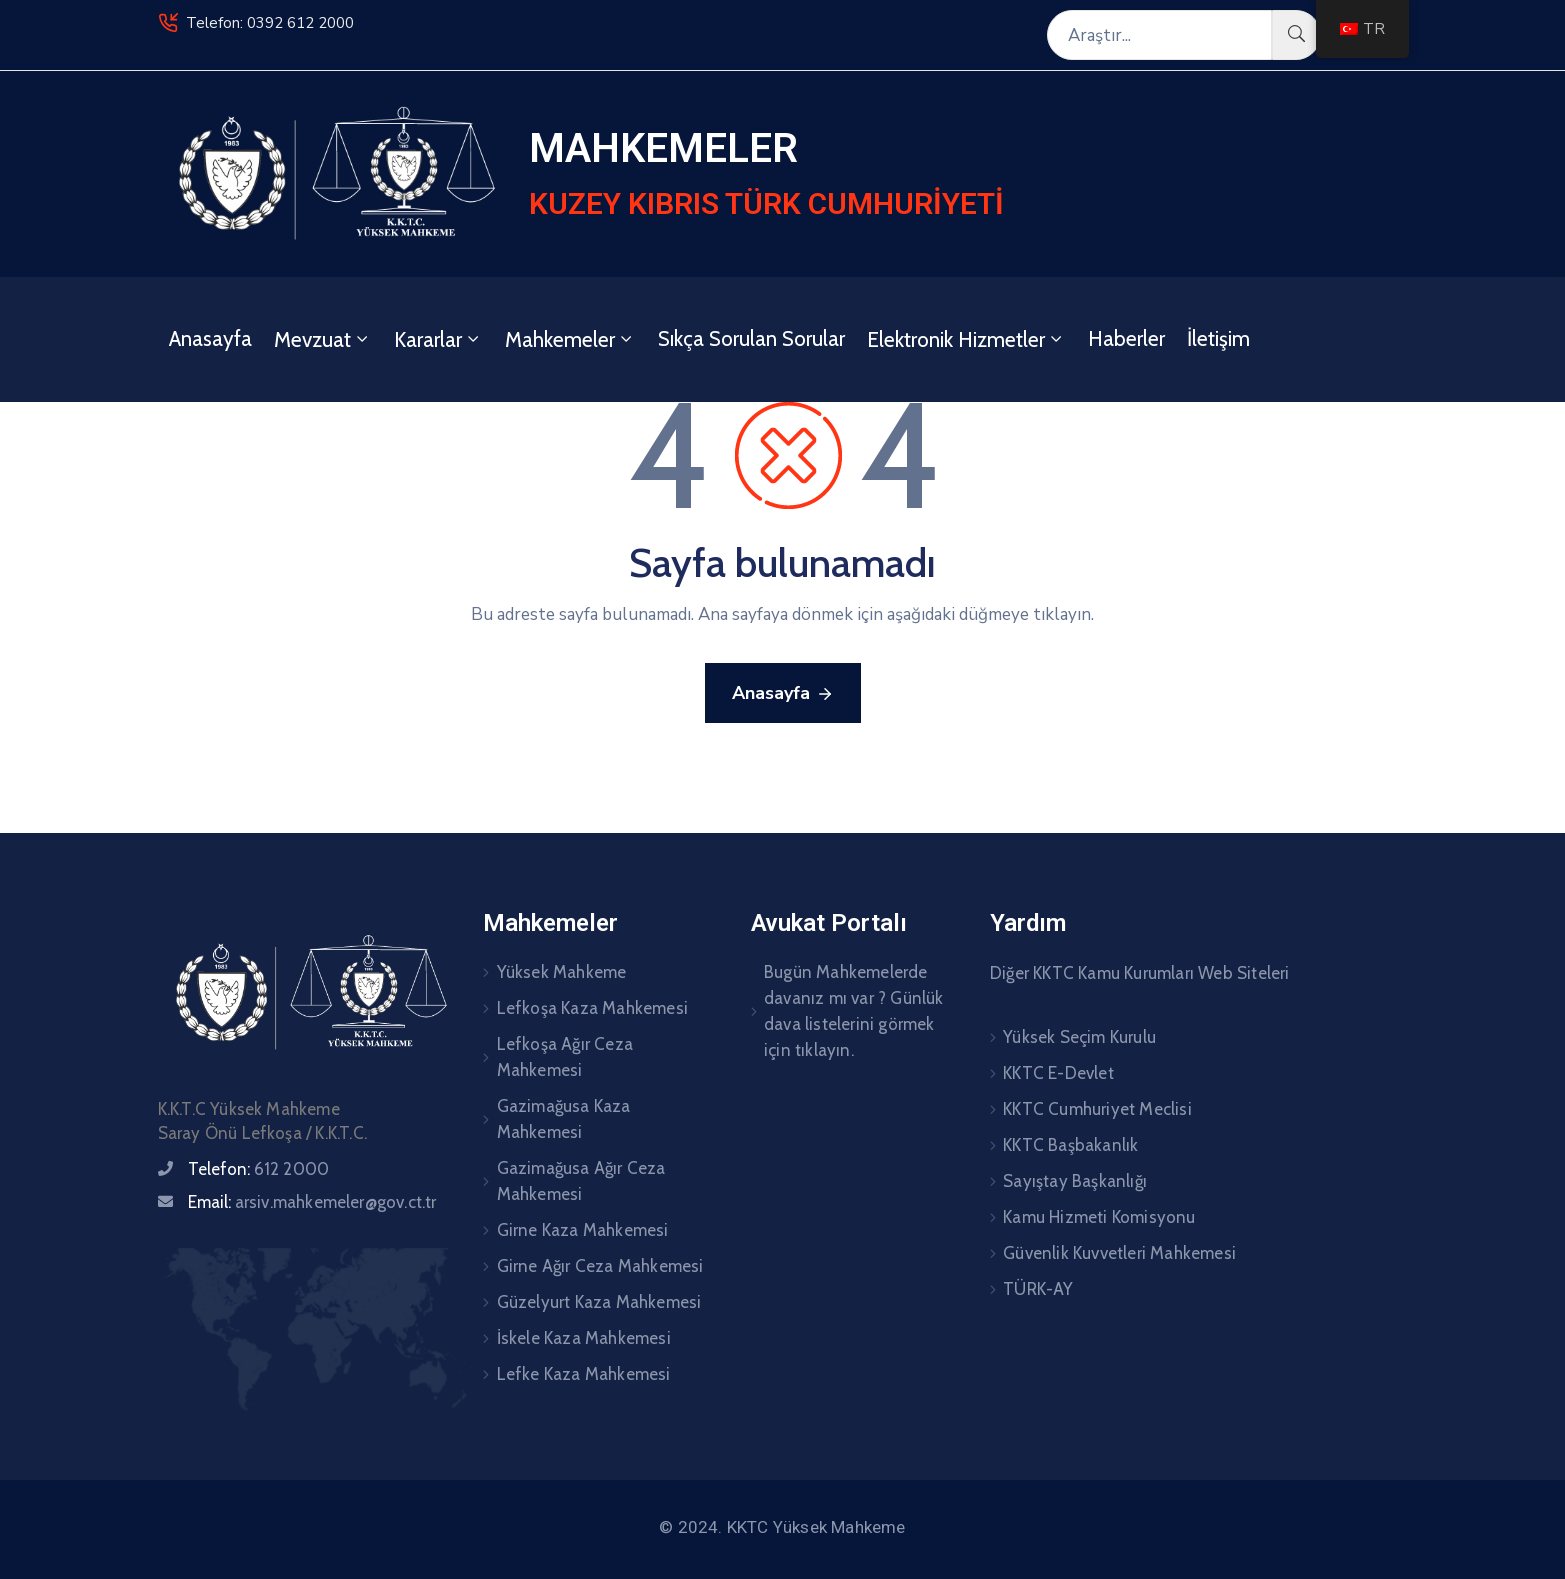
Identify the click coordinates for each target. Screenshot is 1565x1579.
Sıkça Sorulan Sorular (751, 338)
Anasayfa (210, 338)
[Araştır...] (1159, 35)
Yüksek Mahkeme (562, 972)
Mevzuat (323, 339)
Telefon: (259, 1169)
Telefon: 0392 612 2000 (270, 23)
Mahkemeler (570, 339)
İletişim (1218, 338)
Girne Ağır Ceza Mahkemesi (600, 1266)
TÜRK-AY (1038, 1289)
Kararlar (438, 339)
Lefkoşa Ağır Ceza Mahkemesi (565, 1057)
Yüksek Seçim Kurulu (1079, 1037)
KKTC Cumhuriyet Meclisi (1097, 1109)
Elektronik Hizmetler (966, 339)
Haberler (1126, 338)
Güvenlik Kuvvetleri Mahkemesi (1119, 1253)
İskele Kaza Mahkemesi (584, 1338)
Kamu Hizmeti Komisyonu (1099, 1217)
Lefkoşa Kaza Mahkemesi (592, 1008)
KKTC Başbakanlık (1070, 1145)
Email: (312, 1202)
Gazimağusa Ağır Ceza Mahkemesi (581, 1181)
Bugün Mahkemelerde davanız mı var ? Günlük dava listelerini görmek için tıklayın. (854, 1011)
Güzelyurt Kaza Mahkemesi (599, 1302)
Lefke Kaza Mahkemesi (584, 1374)
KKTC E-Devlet (1058, 1073)
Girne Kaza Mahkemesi (583, 1230)
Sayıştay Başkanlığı (1075, 1181)
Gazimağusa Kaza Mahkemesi (564, 1119)
